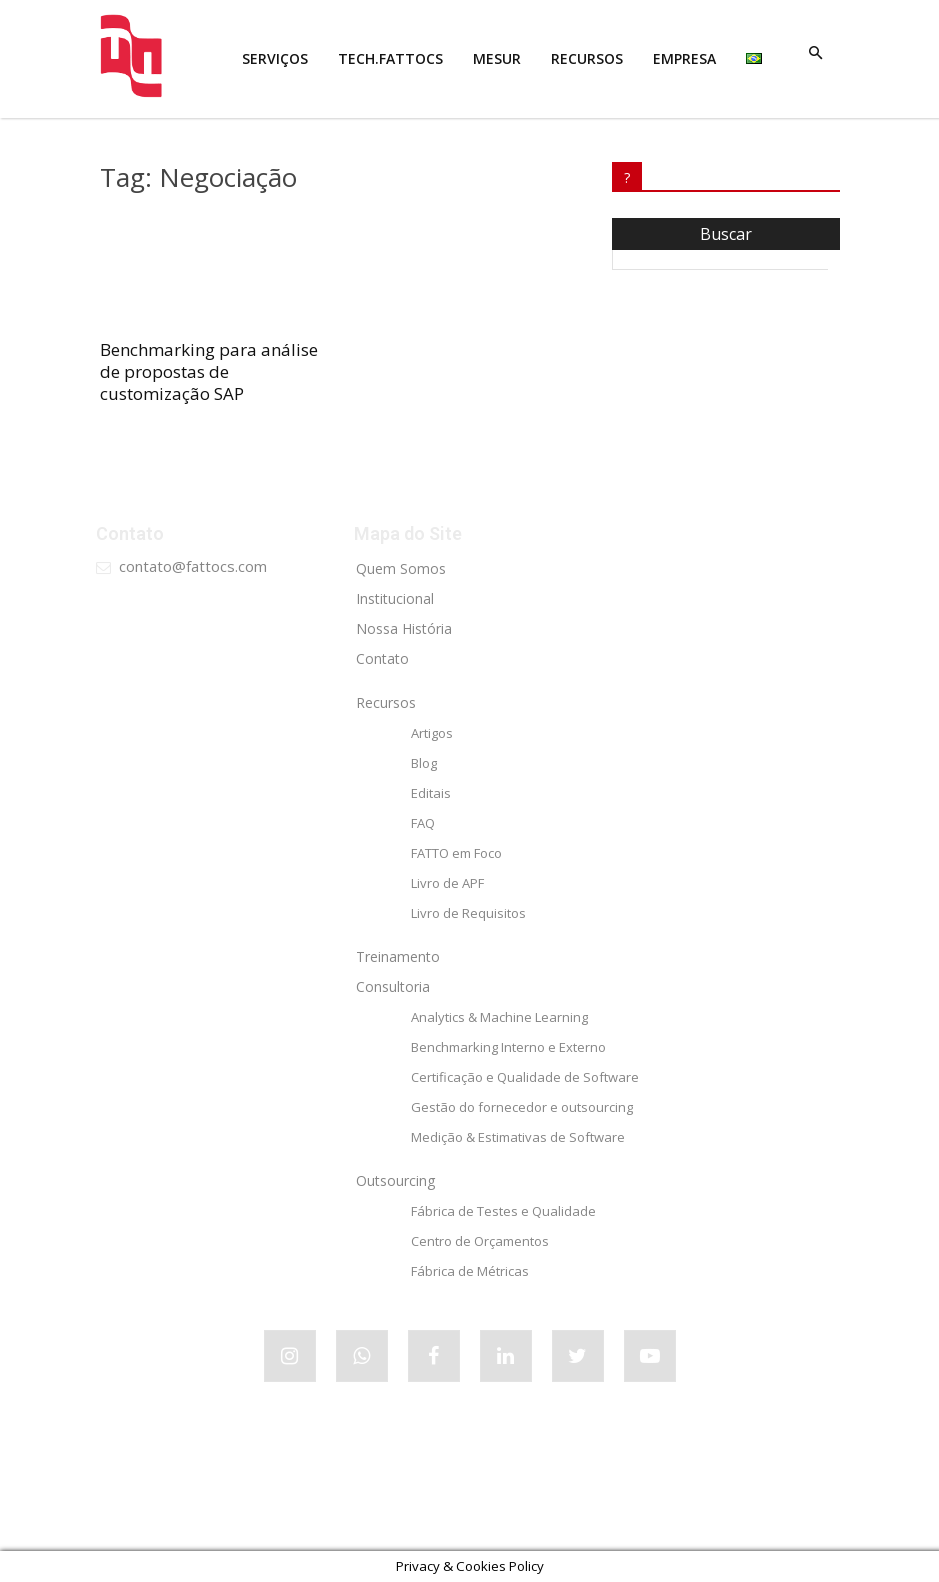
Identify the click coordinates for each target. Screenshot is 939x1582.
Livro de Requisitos (468, 913)
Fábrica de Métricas (470, 1271)
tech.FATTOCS (390, 58)
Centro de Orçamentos (480, 1241)
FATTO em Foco (456, 853)
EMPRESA (684, 58)
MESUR (497, 58)
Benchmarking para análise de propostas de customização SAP (209, 371)
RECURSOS (587, 58)
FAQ (423, 823)
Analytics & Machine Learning (499, 1017)
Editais (431, 793)
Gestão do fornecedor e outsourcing (522, 1107)
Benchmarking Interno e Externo (508, 1047)
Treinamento (398, 956)
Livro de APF (447, 883)
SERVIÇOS (275, 58)
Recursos (386, 702)
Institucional (395, 598)
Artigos (432, 733)
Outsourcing (395, 1180)
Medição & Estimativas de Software (518, 1137)
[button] (816, 53)
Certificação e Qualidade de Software (525, 1077)
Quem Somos (401, 568)
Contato (382, 658)
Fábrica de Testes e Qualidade (503, 1211)
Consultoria (393, 986)
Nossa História (404, 628)
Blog (424, 763)
